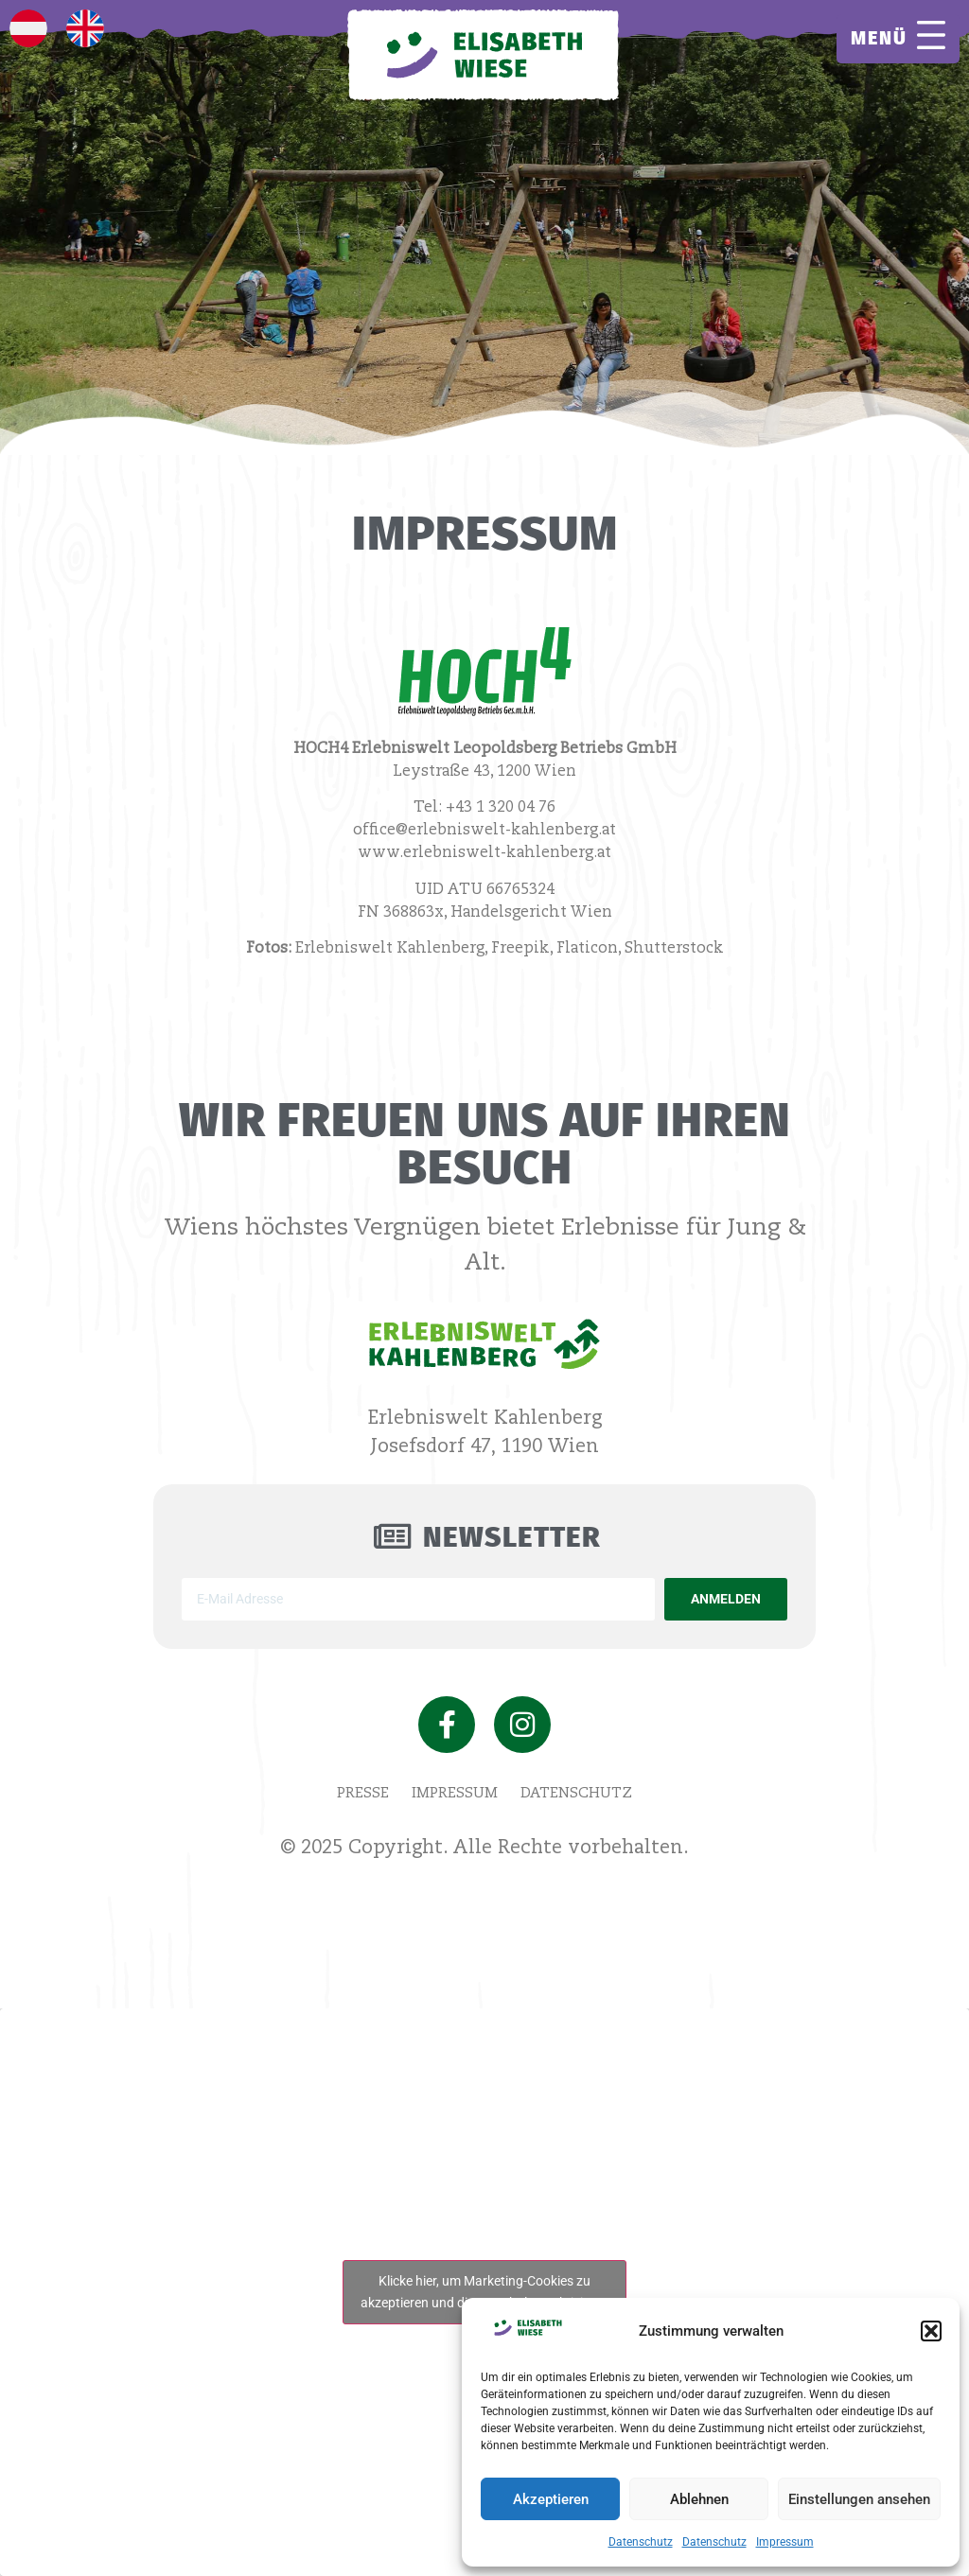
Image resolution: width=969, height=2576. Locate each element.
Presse (363, 1793)
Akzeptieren (551, 2499)
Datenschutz (640, 2542)
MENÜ (879, 38)
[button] (931, 2331)
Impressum (785, 2542)
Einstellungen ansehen (859, 2499)
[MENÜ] (931, 35)
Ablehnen (699, 2499)
